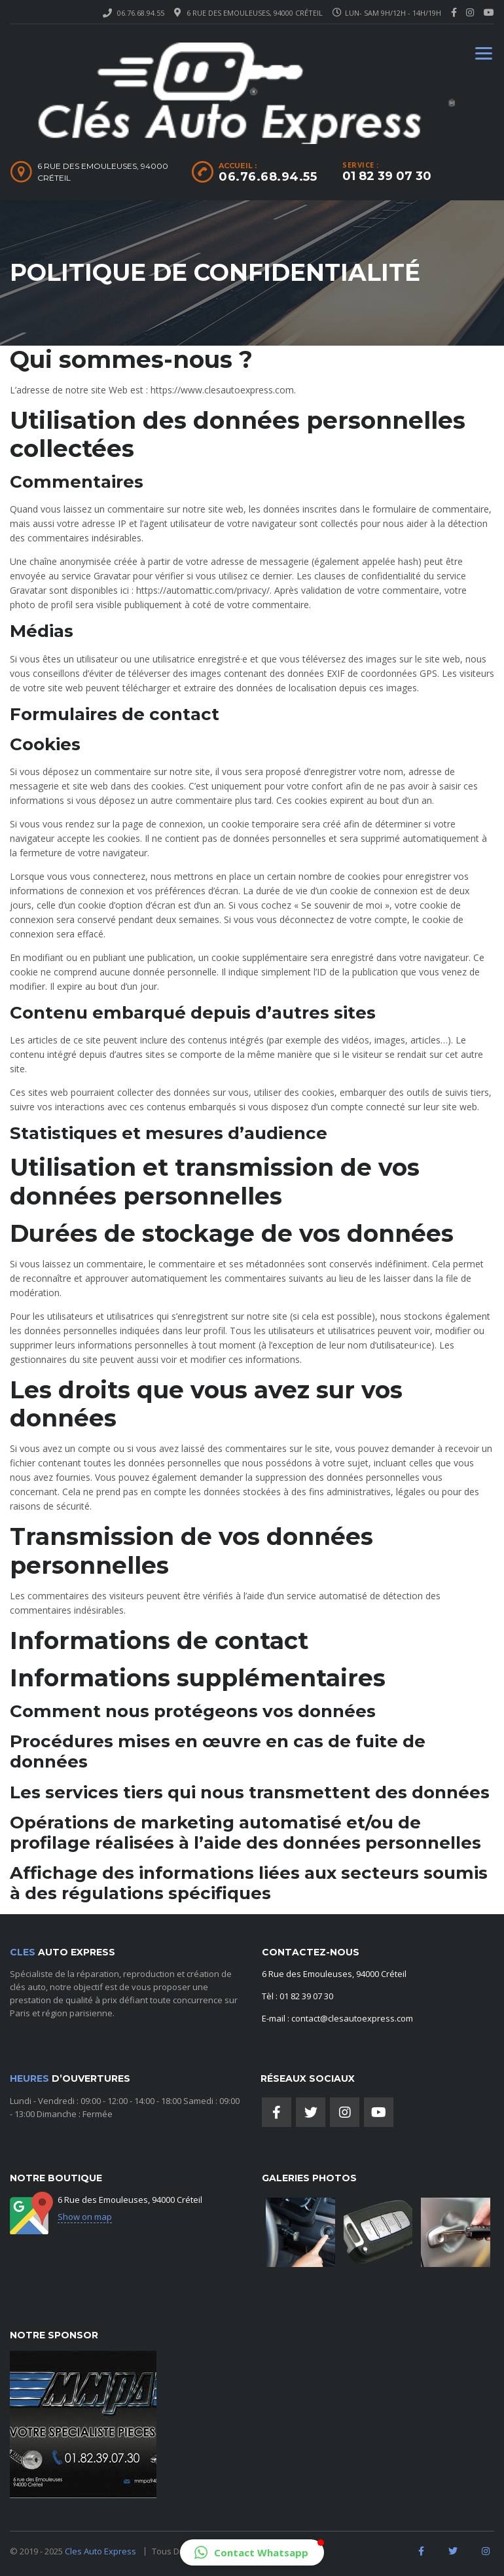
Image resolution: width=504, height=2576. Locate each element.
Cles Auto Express (101, 2551)
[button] (252, 2552)
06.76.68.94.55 (140, 13)
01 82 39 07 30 (386, 176)
